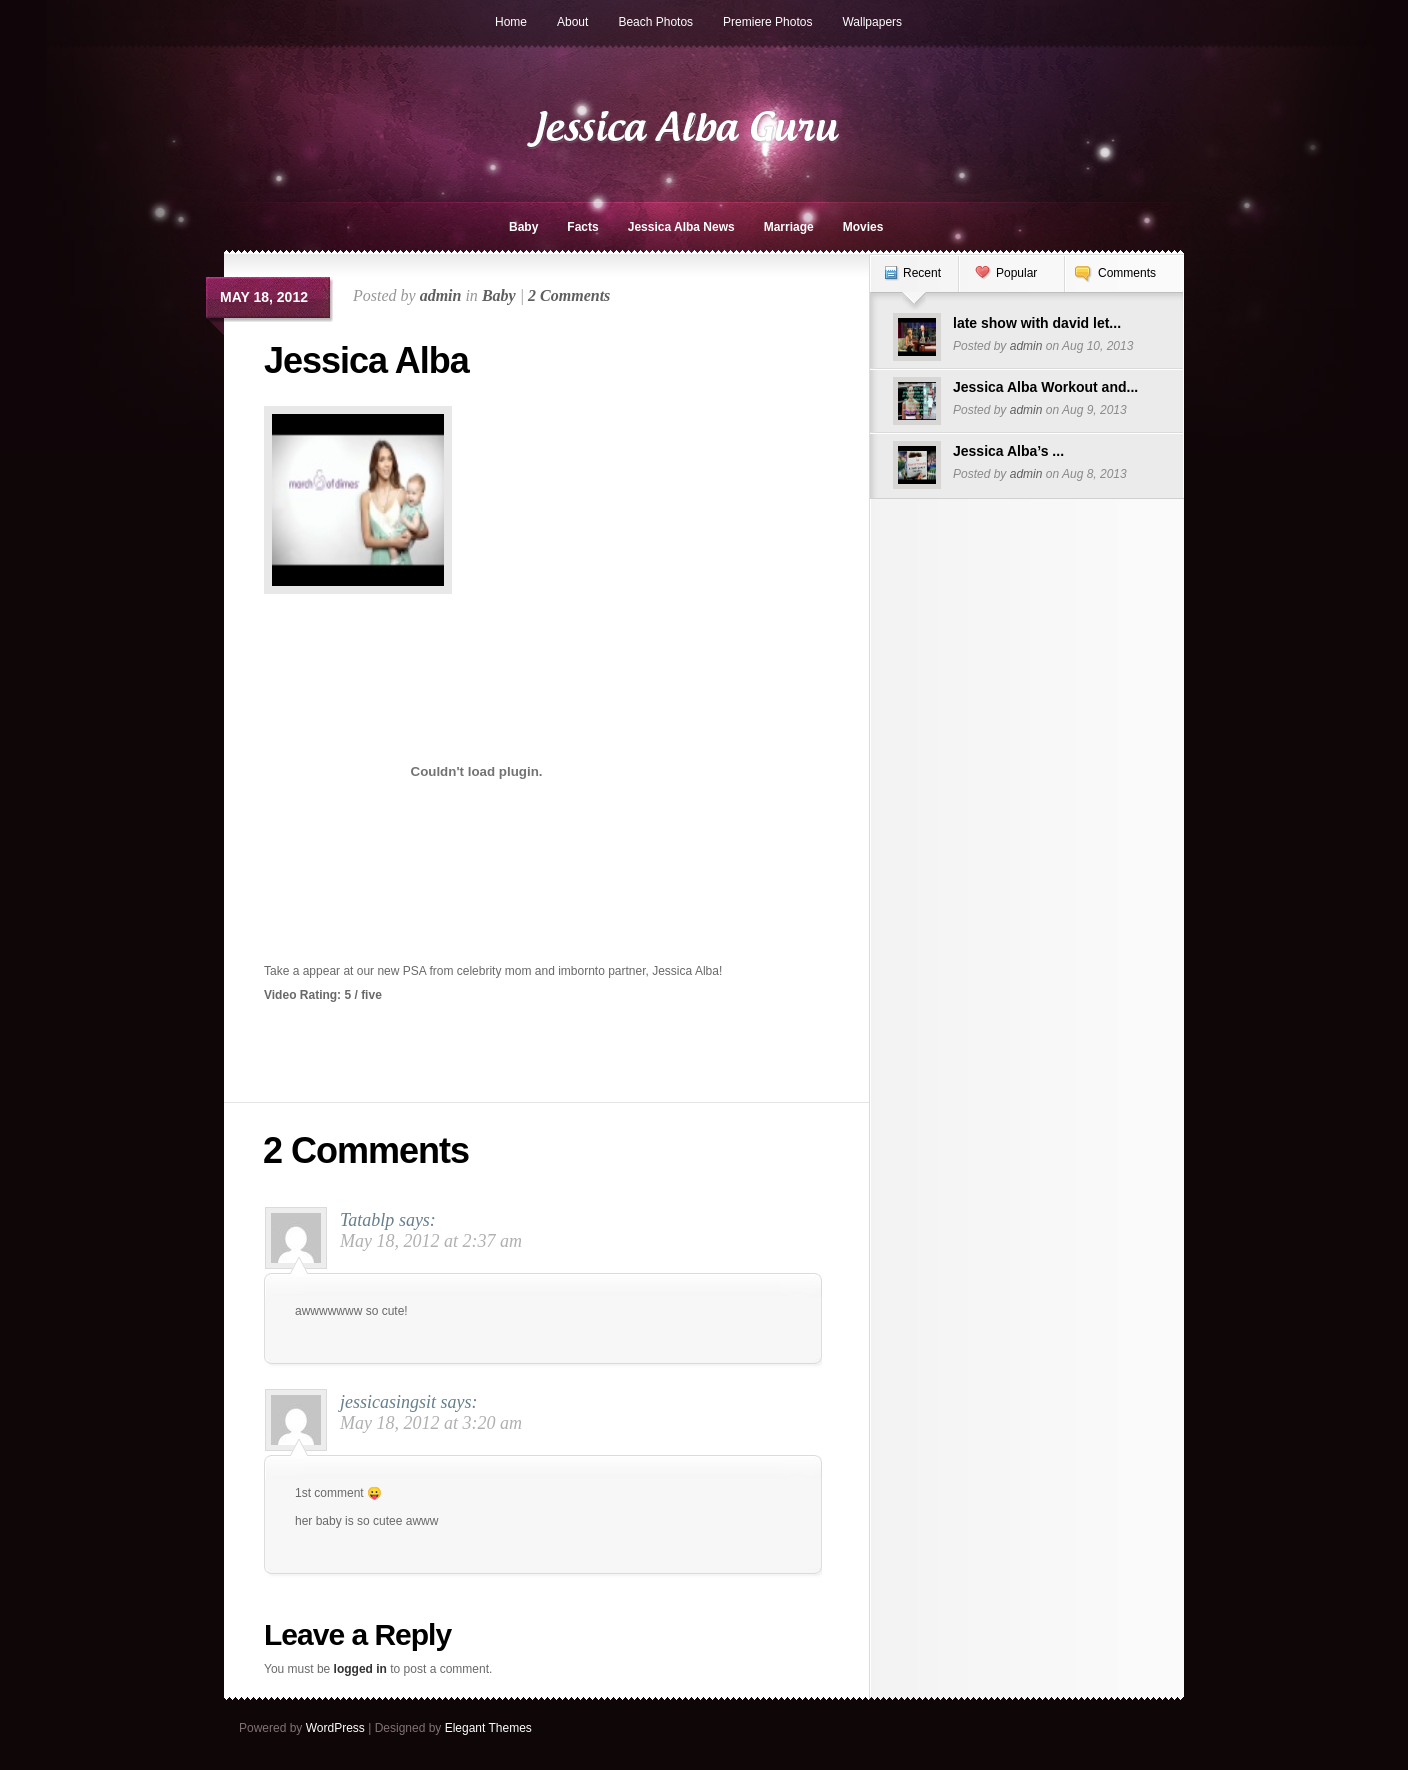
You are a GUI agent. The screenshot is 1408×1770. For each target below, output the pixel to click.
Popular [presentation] (1016, 273)
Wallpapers (872, 22)
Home (511, 22)
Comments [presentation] (1127, 273)
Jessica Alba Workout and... (1045, 387)
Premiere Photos (767, 22)
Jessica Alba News (681, 227)
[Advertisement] (584, 426)
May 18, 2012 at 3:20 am (431, 1423)
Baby (523, 227)
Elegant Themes (488, 1728)
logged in (360, 1669)
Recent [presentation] (922, 273)
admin (441, 295)
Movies (863, 227)
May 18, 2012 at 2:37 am (431, 1241)
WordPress (335, 1728)
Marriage (789, 227)
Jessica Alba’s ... (1008, 451)
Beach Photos (655, 22)
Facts (582, 227)
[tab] (914, 283)
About (572, 22)
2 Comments (569, 295)
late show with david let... (1037, 323)
